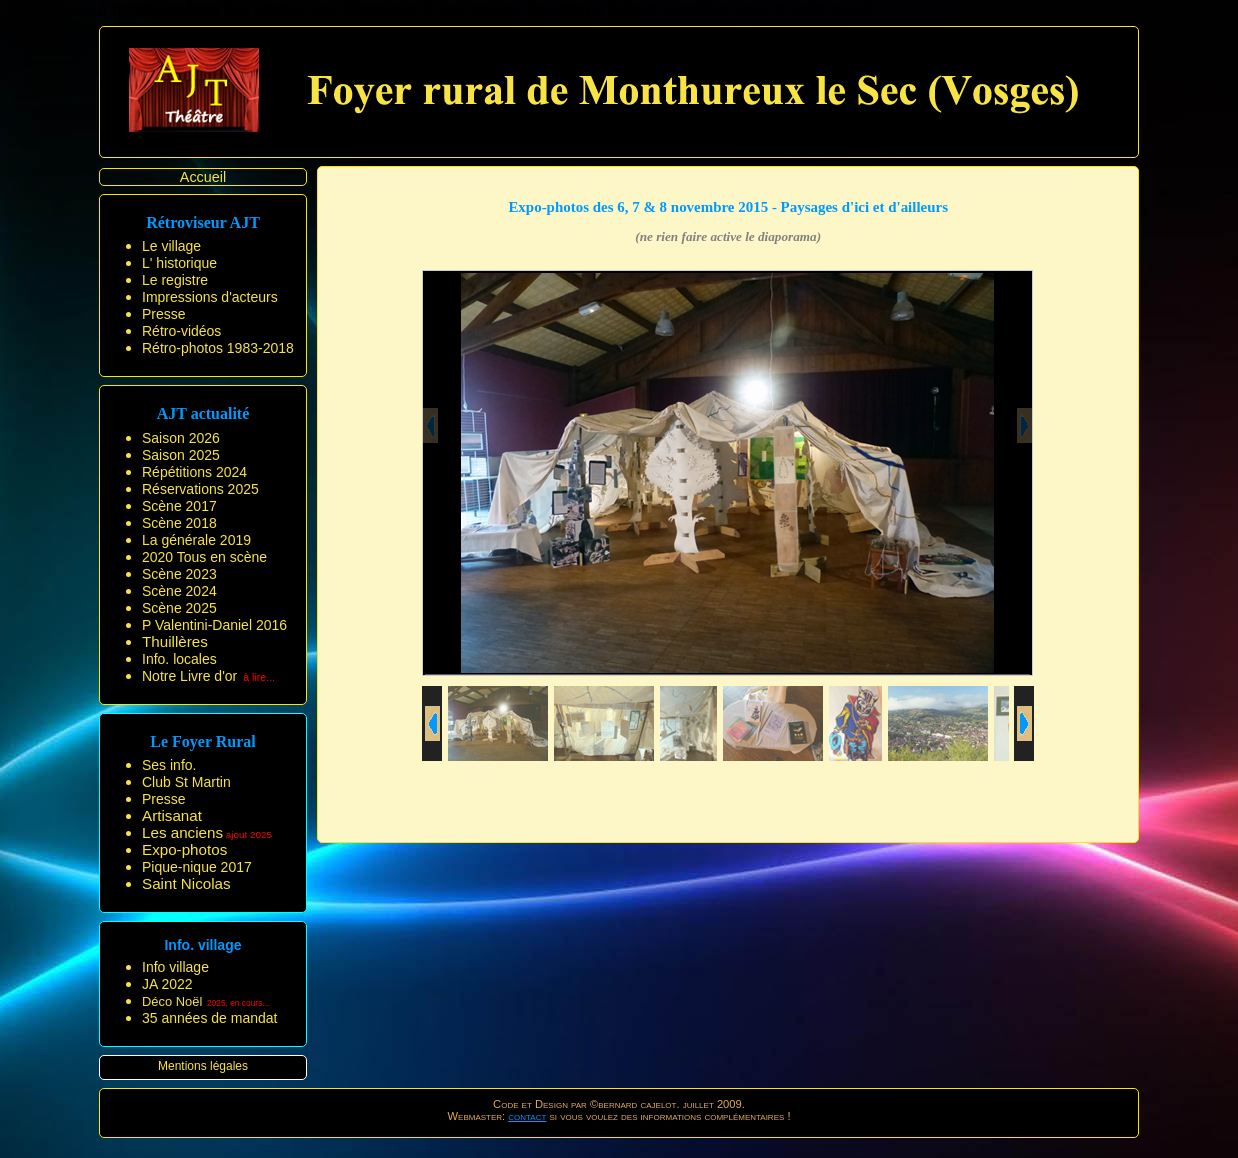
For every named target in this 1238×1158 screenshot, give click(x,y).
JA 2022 (167, 984)
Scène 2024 (179, 591)
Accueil (203, 177)
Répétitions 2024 (194, 472)
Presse (164, 314)
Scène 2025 (179, 608)
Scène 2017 (179, 506)
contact (527, 1116)
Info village (175, 967)
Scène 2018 (179, 523)
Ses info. (169, 765)
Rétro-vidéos (181, 331)
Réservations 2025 (200, 489)
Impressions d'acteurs (210, 297)
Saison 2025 (181, 455)
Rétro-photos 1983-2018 (218, 348)
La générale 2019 (196, 540)
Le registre (175, 280)
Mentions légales (203, 1066)
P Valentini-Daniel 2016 (214, 625)
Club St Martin (186, 782)
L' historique (179, 263)
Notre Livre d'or (189, 676)
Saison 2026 (181, 438)
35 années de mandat (209, 1018)
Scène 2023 (179, 574)
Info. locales (179, 659)
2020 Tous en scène (204, 557)
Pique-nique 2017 (197, 867)
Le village (171, 246)
